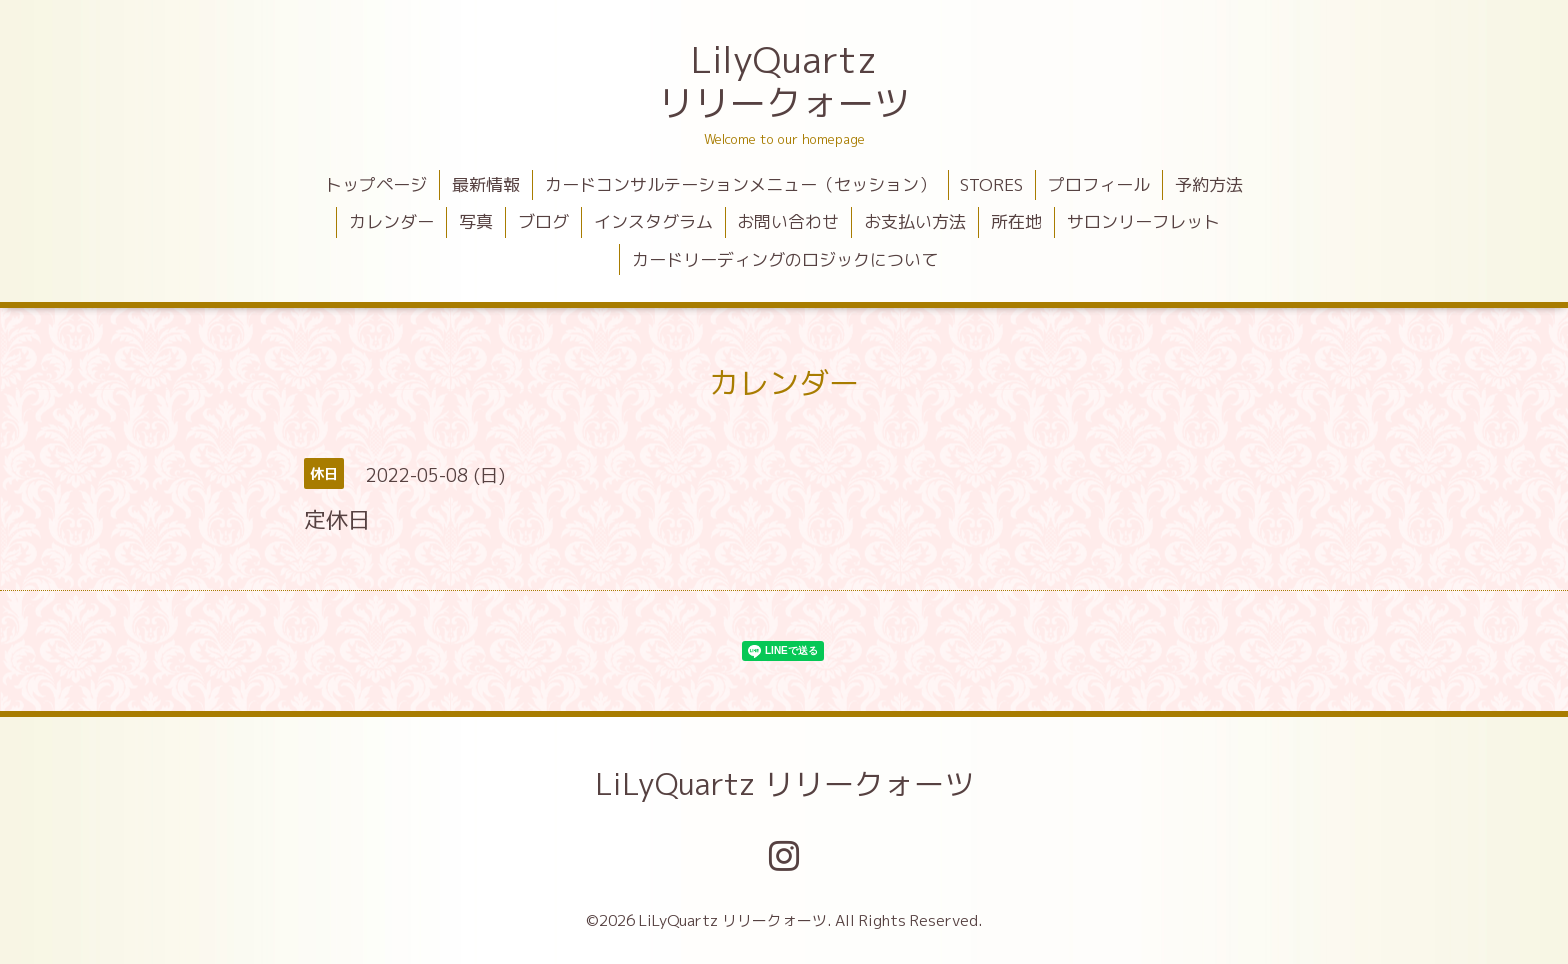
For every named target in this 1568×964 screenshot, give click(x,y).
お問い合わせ (788, 221)
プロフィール (1099, 184)
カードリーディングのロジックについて (785, 259)
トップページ (376, 184)
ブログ (543, 221)
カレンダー (391, 221)
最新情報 (486, 184)
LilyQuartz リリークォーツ (784, 81)
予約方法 (1209, 184)
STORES (991, 184)
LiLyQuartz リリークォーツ (784, 784)
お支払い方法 (915, 221)
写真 (476, 221)
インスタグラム (653, 221)
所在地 (1016, 221)
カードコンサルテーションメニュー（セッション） (740, 184)
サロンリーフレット (1143, 221)
